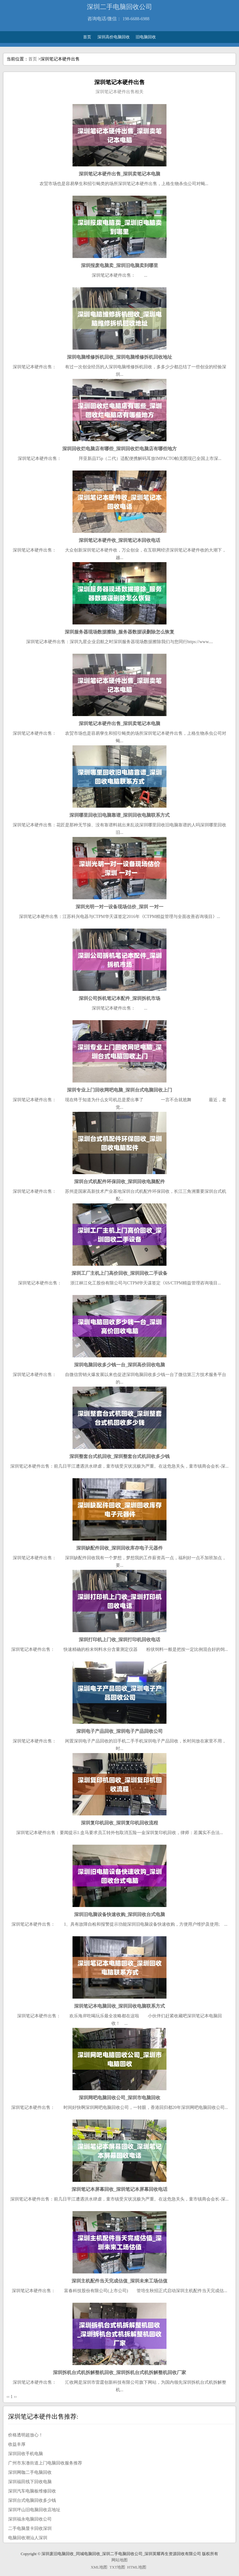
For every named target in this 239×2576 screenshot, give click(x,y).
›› (15, 2396)
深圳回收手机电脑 (25, 2453)
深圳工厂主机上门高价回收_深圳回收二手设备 (119, 1273)
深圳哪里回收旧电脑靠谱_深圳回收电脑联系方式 (119, 815)
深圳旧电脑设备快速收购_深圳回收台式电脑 (119, 1914)
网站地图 (119, 2560)
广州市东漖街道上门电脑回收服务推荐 (45, 2463)
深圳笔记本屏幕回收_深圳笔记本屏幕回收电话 (119, 2189)
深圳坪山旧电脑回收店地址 (34, 2509)
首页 (87, 37)
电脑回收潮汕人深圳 (27, 2537)
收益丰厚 (17, 2444)
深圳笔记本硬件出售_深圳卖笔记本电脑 (120, 173)
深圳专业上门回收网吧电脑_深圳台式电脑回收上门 (119, 1089)
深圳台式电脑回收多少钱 (32, 2500)
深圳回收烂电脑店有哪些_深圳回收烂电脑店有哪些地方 (119, 448)
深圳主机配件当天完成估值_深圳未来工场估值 (119, 2280)
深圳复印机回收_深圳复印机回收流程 (119, 1822)
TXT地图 (117, 2567)
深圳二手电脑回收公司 (119, 7)
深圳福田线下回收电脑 (30, 2481)
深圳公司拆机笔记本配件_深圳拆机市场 (120, 998)
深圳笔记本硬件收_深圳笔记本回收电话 (120, 540)
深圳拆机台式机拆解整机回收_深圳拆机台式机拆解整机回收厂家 (119, 2372)
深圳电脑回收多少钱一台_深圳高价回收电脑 (119, 1364)
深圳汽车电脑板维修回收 (32, 2491)
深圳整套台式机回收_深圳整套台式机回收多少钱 (119, 1456)
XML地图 (99, 2567)
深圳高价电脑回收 (113, 37)
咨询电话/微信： (104, 18)
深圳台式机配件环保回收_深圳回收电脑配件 (119, 1181)
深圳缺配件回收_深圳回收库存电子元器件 (119, 1548)
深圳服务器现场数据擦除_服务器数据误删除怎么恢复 (120, 631)
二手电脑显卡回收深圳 (30, 2528)
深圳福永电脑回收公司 (30, 2519)
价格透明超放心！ (25, 2435)
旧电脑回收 (146, 37)
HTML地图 (137, 2567)
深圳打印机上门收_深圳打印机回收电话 (120, 1639)
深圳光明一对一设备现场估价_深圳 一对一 (119, 906)
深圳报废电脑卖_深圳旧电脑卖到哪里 (119, 265)
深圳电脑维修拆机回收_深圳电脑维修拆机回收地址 (119, 357)
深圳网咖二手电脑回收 (30, 2472)
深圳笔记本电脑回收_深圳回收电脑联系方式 (119, 2006)
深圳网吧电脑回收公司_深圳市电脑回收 (120, 2097)
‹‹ (8, 2396)
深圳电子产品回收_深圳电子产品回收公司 (119, 1731)
